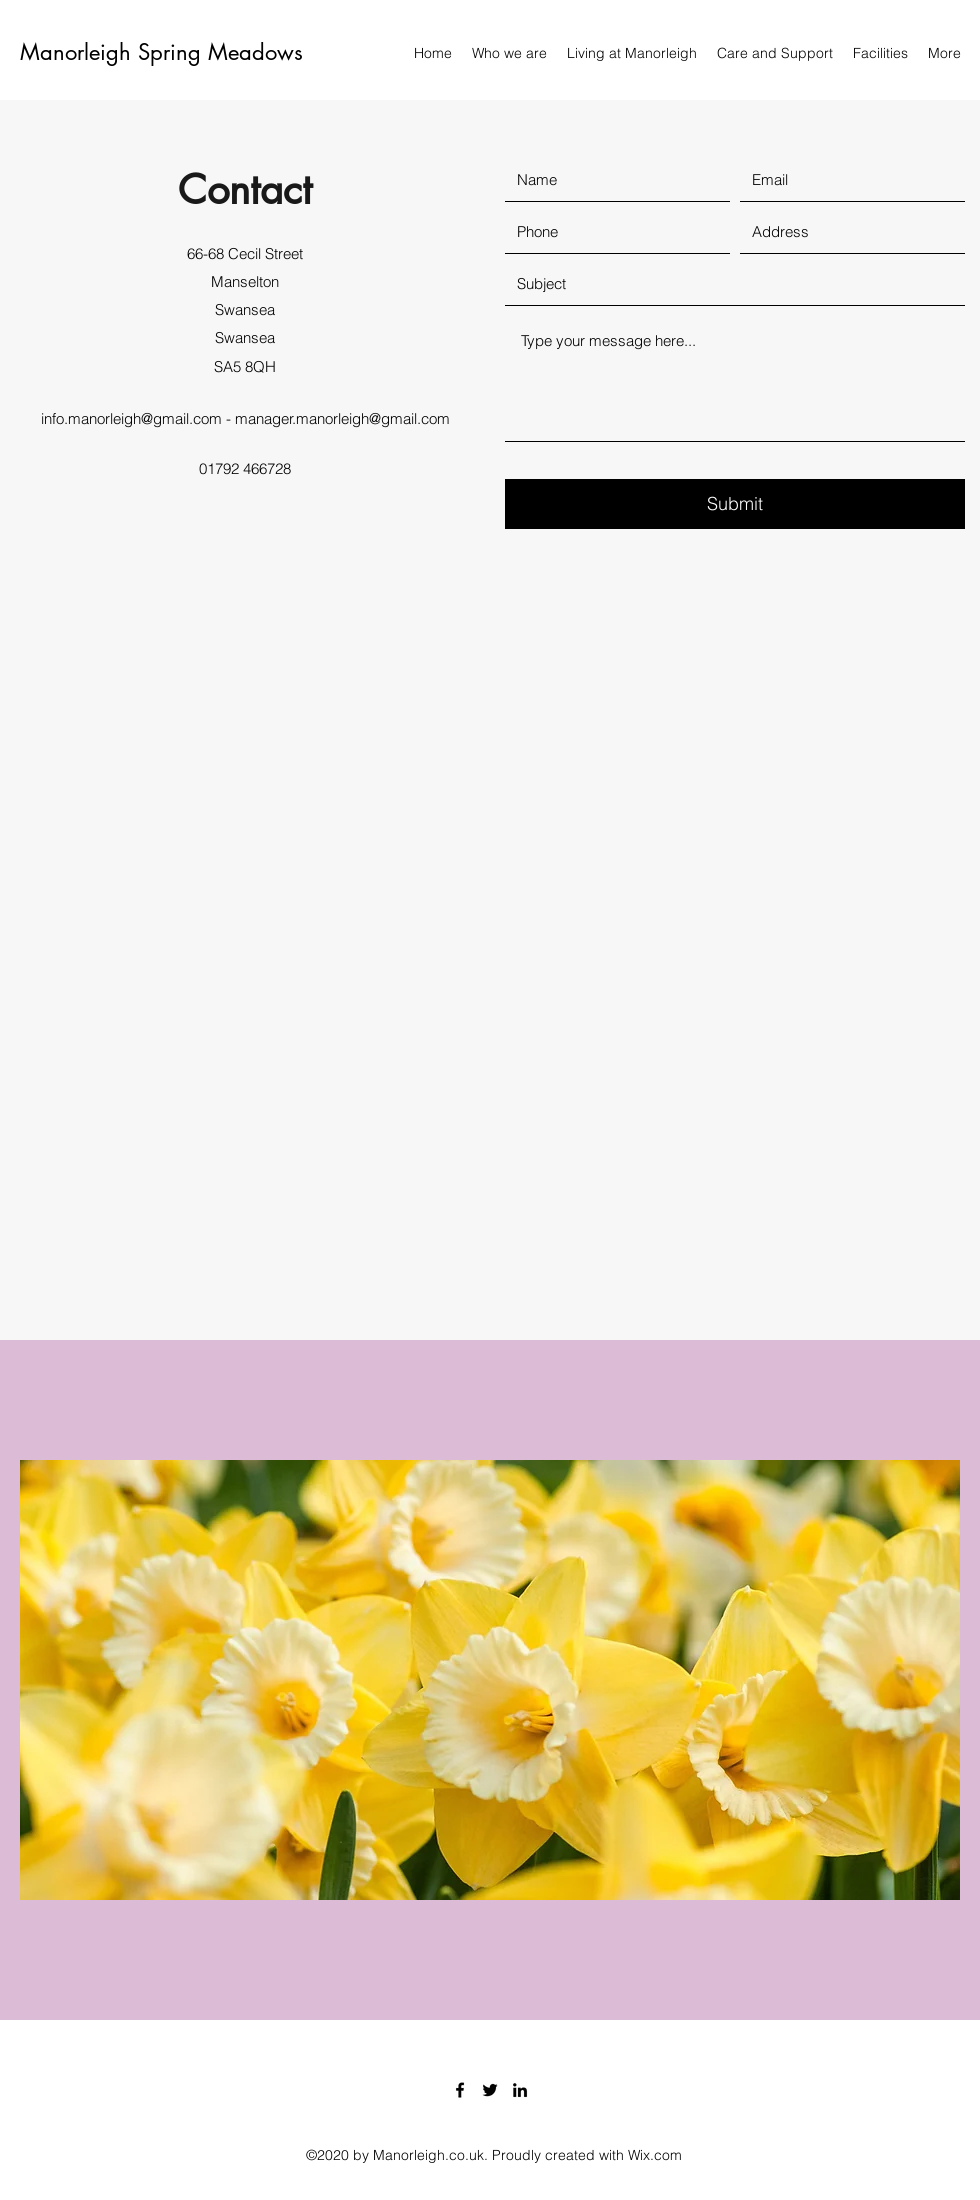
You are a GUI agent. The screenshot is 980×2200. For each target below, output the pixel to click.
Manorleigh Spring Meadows (161, 52)
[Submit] (735, 504)
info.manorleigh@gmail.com (131, 418)
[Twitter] (490, 2090)
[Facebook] (460, 2090)
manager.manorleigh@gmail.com (342, 418)
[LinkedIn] (520, 2090)
